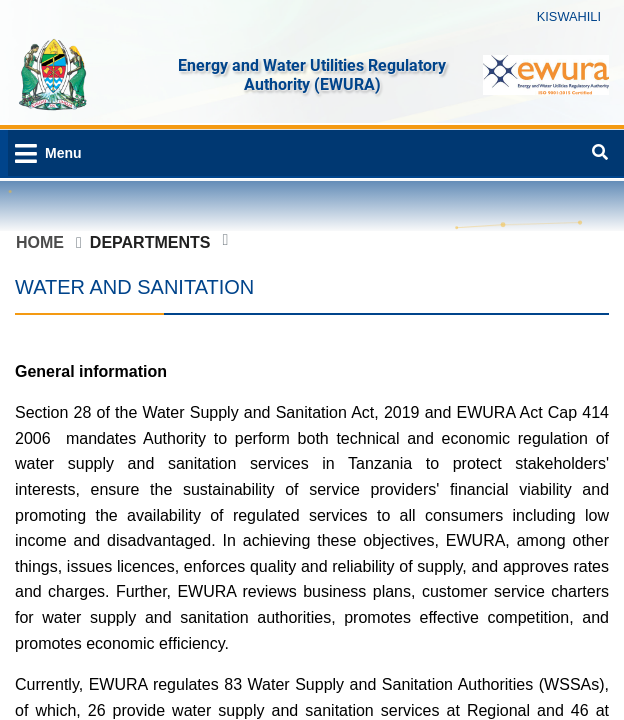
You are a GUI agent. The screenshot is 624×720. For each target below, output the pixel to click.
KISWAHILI (569, 16)
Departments (150, 242)
